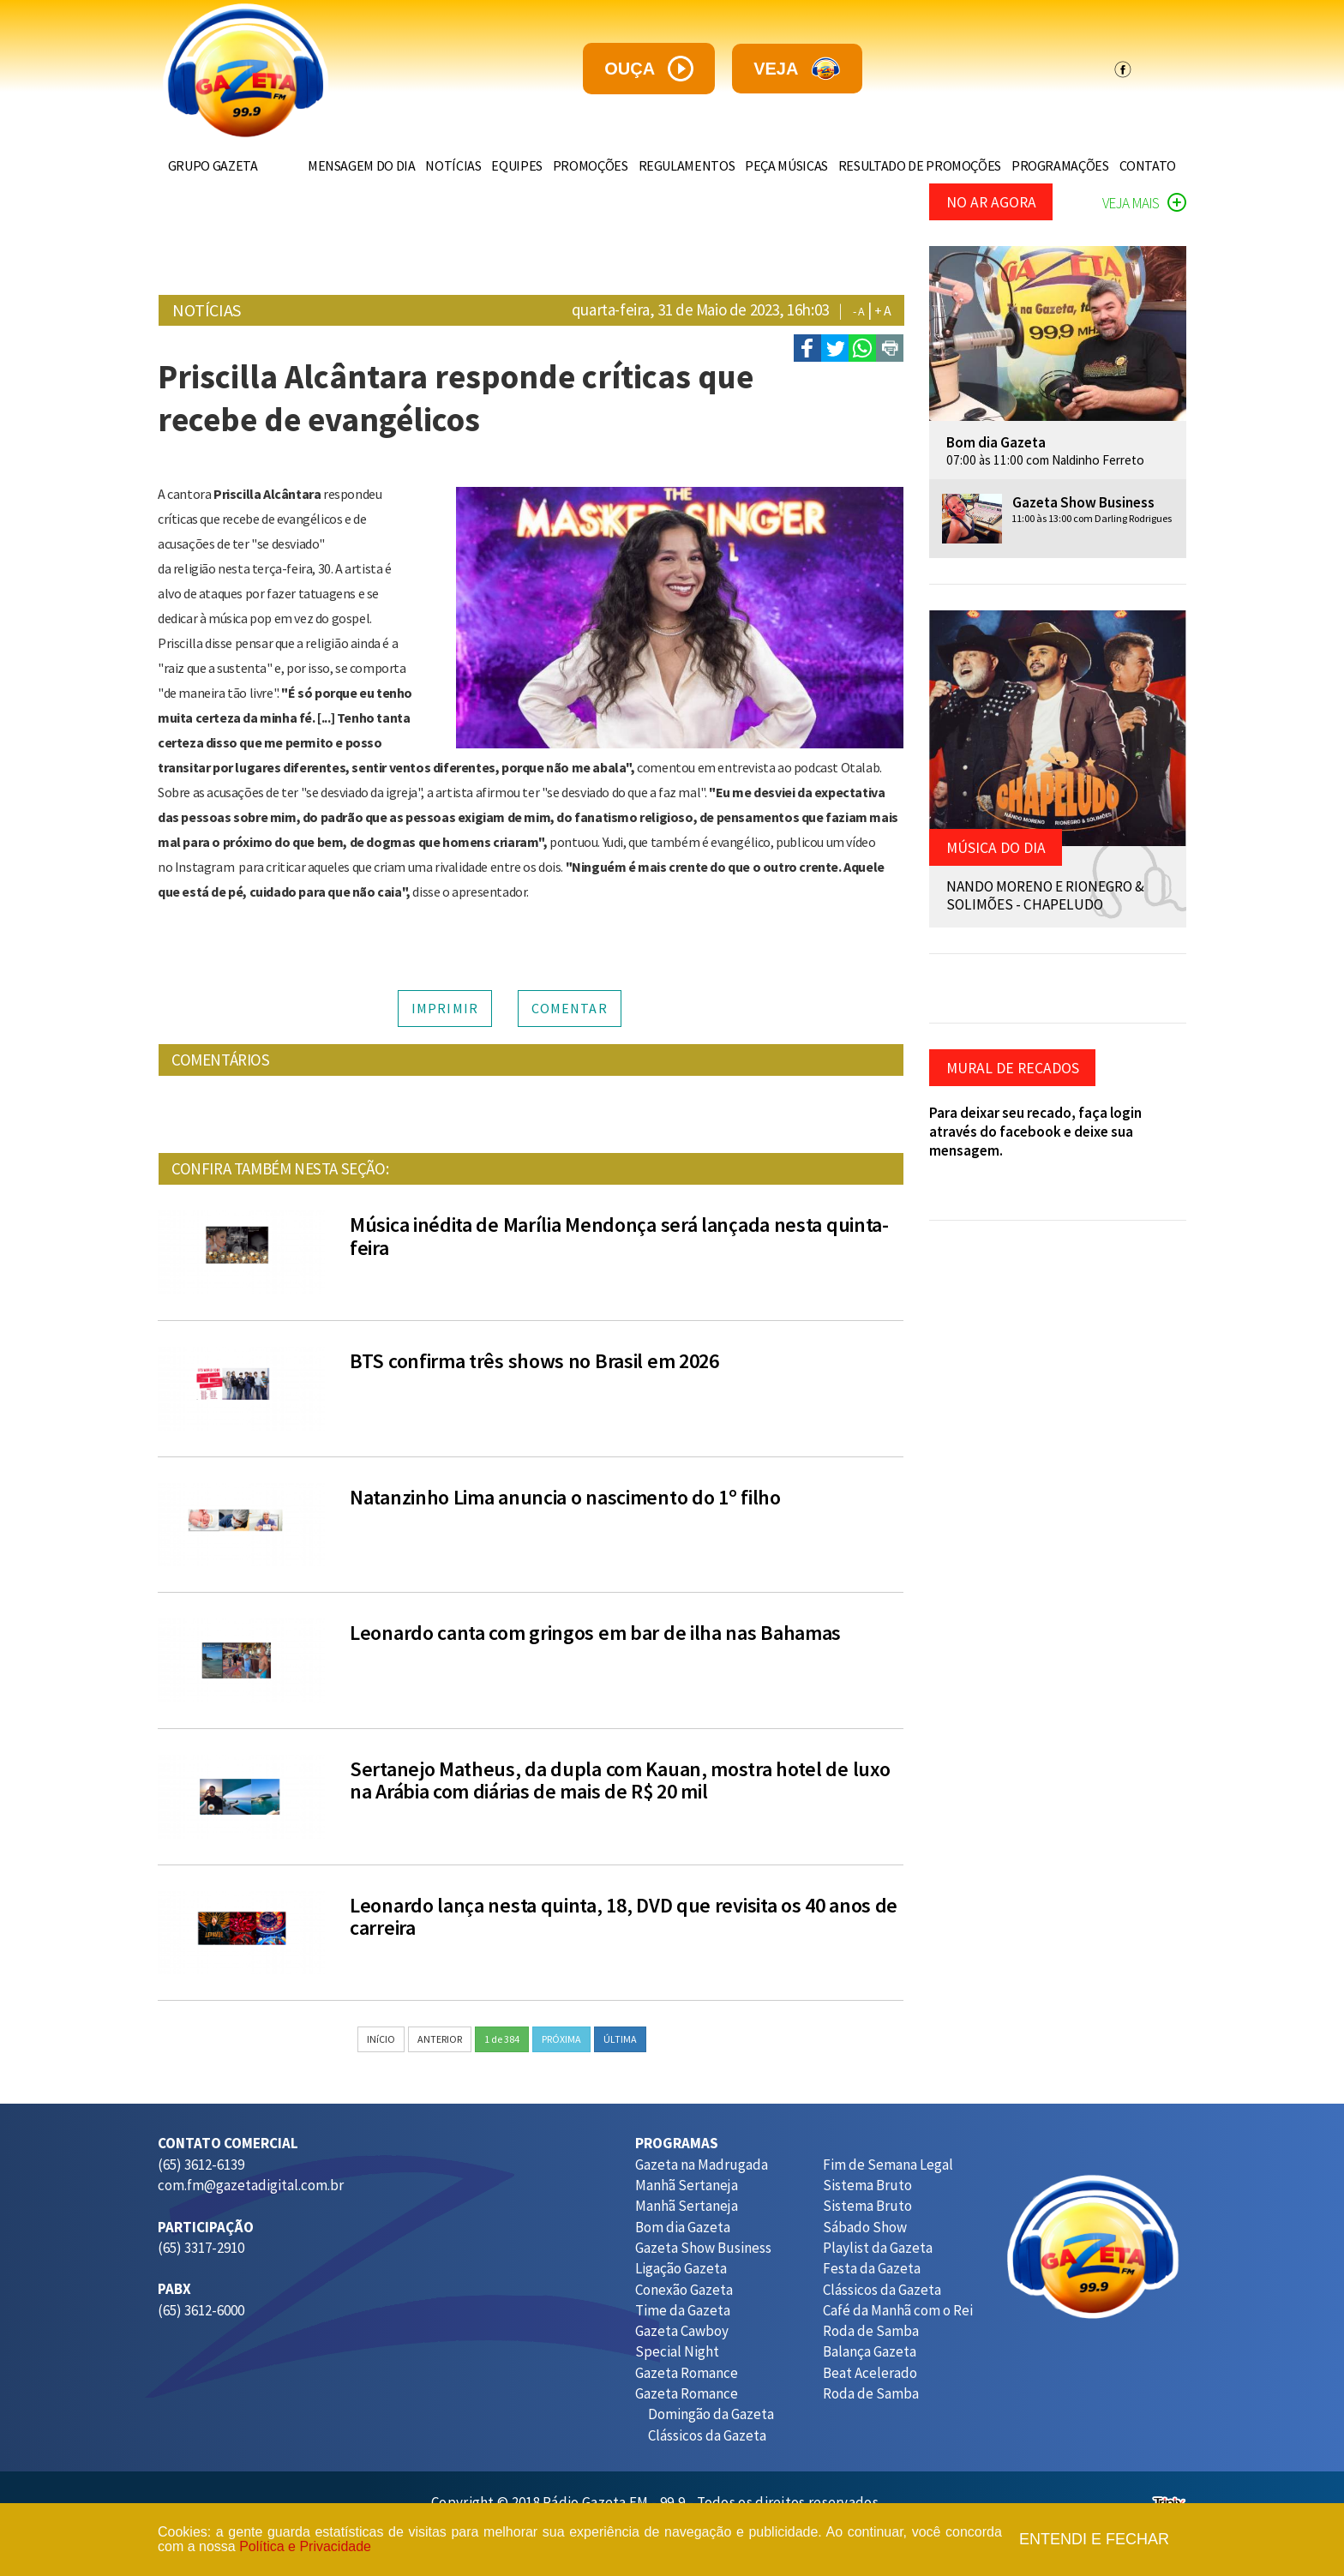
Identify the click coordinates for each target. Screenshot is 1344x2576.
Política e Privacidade (305, 2546)
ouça (648, 68)
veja (797, 69)
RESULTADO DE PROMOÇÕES (908, 165)
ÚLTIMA (620, 2039)
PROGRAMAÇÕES (1052, 165)
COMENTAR (569, 1008)
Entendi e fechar (1094, 2539)
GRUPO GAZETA (216, 165)
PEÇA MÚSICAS (771, 165)
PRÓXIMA (561, 2039)
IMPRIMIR (444, 1008)
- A (859, 311)
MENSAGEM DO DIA (329, 165)
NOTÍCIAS (425, 165)
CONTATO (1144, 165)
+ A (882, 310)
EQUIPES (492, 165)
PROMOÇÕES (568, 165)
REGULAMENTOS (668, 165)
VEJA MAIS (1144, 203)
